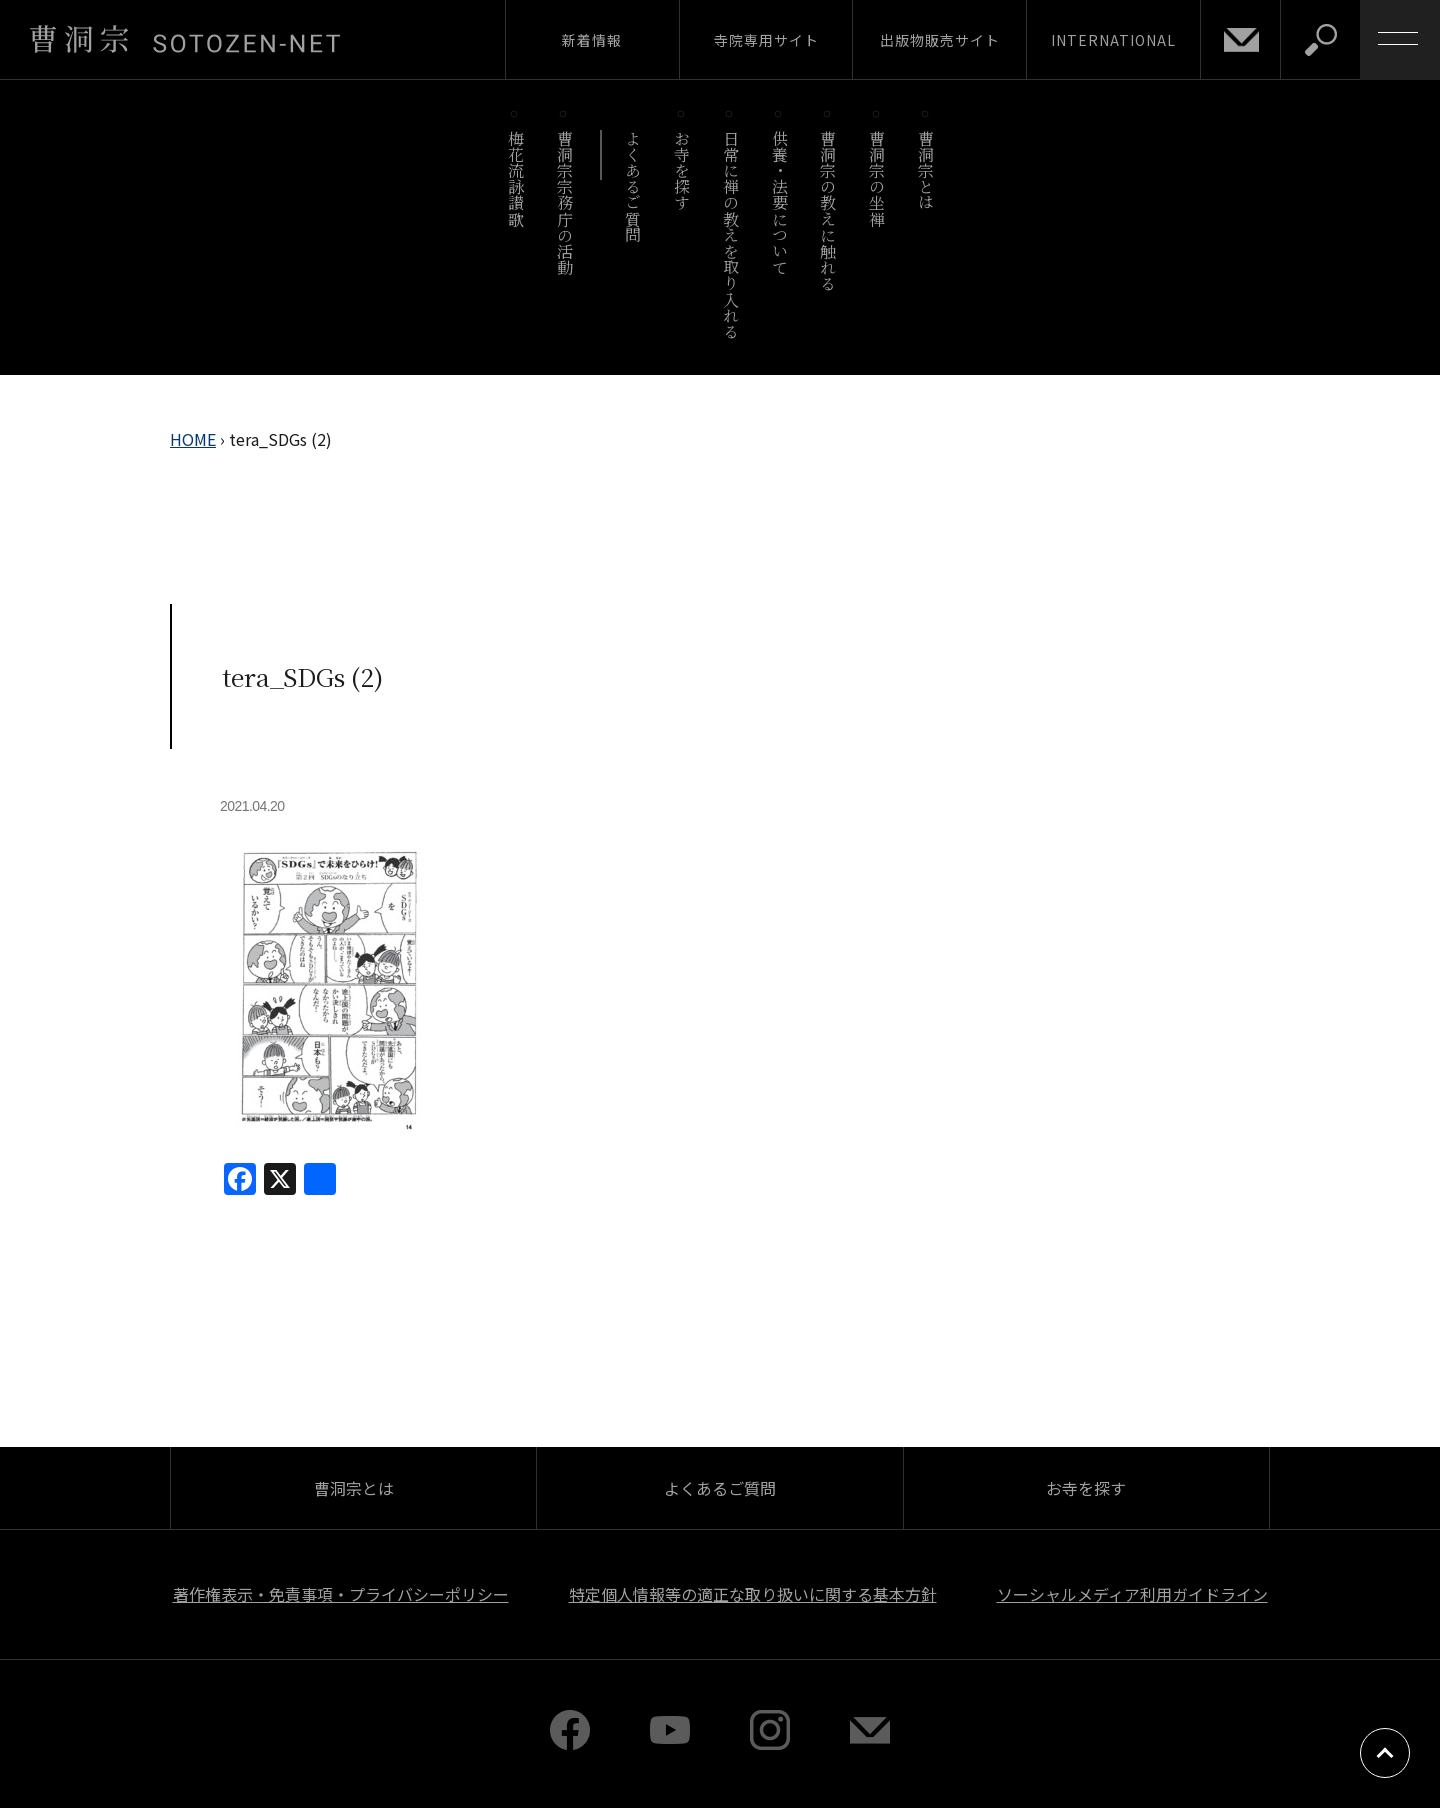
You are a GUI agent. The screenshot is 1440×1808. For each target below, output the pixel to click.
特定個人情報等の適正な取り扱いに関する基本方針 (753, 1594)
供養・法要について (779, 202)
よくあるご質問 (633, 186)
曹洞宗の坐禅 (877, 178)
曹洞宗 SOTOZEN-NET (185, 39)
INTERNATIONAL (1113, 40)
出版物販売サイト (940, 40)
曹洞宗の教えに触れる (828, 210)
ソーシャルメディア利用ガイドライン (1132, 1594)
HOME (193, 439)
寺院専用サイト (766, 40)
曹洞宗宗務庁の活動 (564, 202)
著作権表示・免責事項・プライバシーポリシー (341, 1594)
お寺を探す (682, 170)
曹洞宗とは (926, 170)
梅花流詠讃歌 (515, 178)
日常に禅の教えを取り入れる (730, 234)
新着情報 (592, 40)
